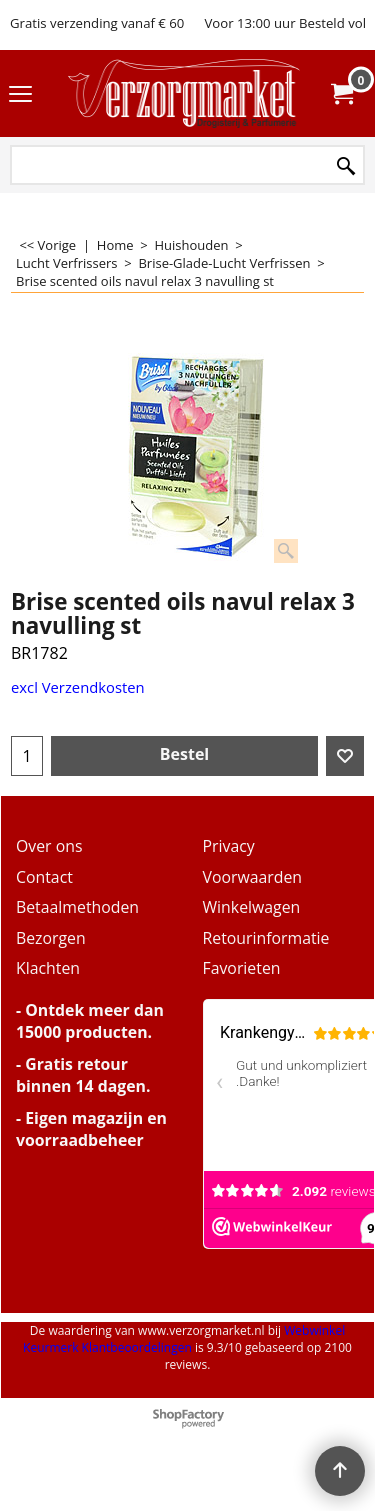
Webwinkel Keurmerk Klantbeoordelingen (184, 1339)
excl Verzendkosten (78, 687)
